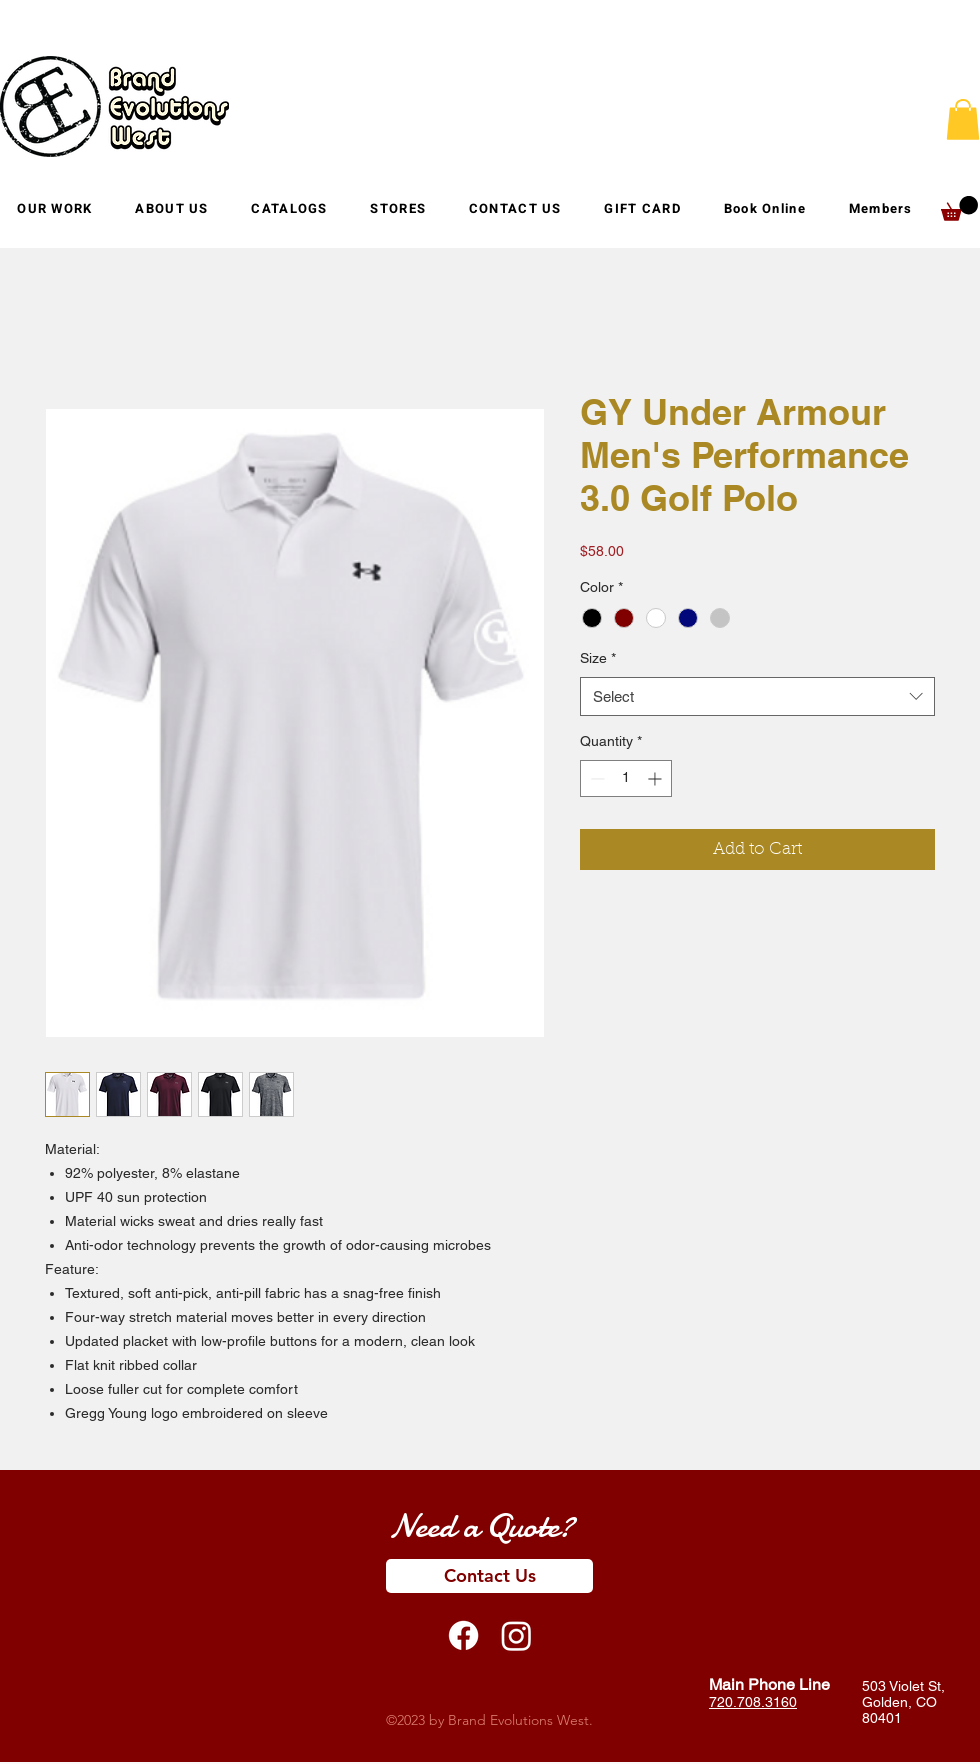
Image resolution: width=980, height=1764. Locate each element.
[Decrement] (595, 778)
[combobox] (757, 696)
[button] (398, 208)
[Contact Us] (489, 1576)
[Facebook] (463, 1635)
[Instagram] (516, 1635)
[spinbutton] (626, 778)
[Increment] (656, 778)
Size (598, 658)
